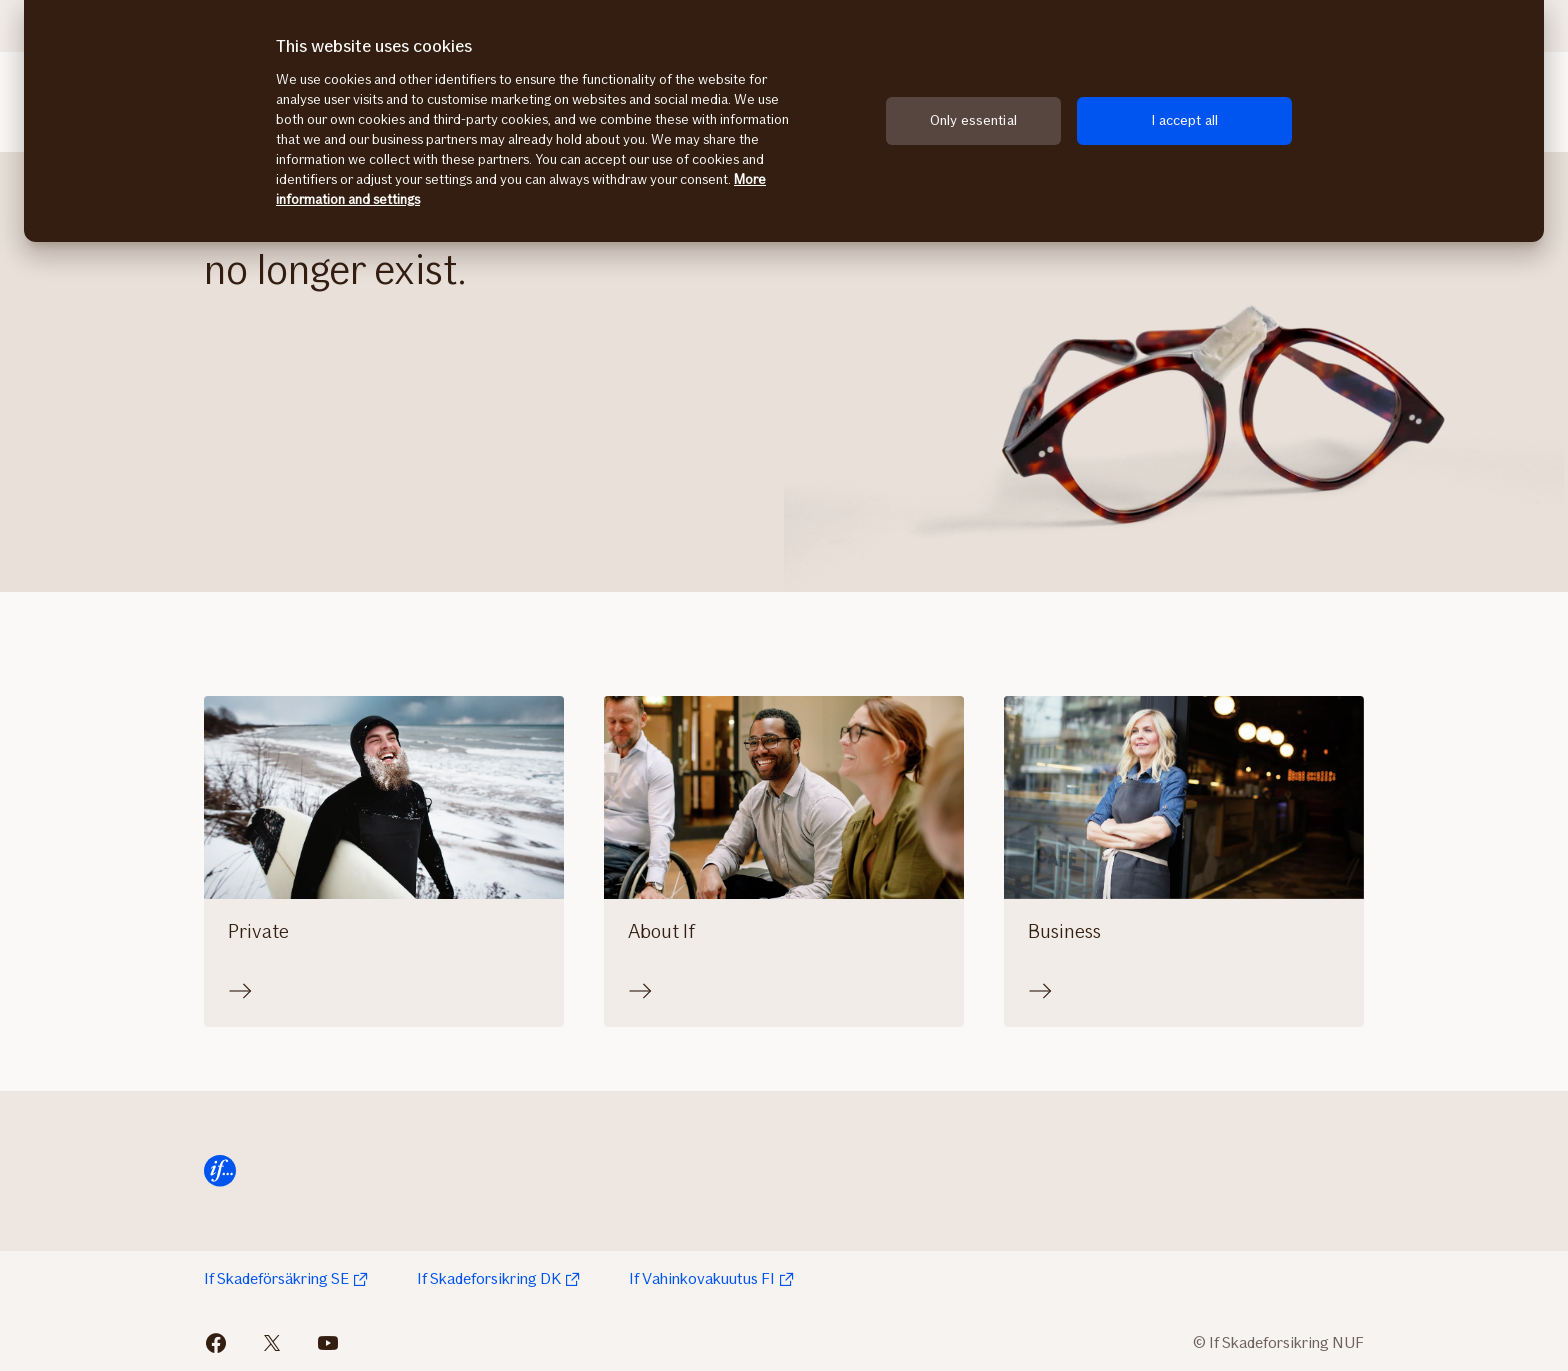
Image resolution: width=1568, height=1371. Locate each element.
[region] (784, 121)
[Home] (220, 1171)
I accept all (1184, 120)
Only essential (973, 120)
